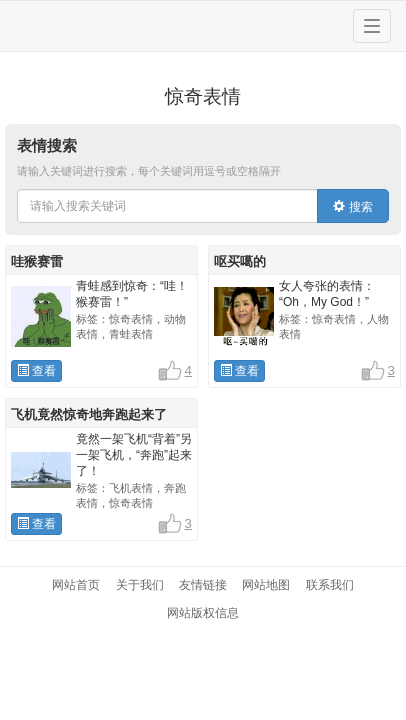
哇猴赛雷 (37, 261)
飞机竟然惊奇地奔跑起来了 (89, 414)
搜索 (352, 207)
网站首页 (76, 585)
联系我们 (330, 585)
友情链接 (203, 585)
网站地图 (266, 585)
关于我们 (140, 585)
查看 (36, 371)
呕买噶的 (240, 261)
